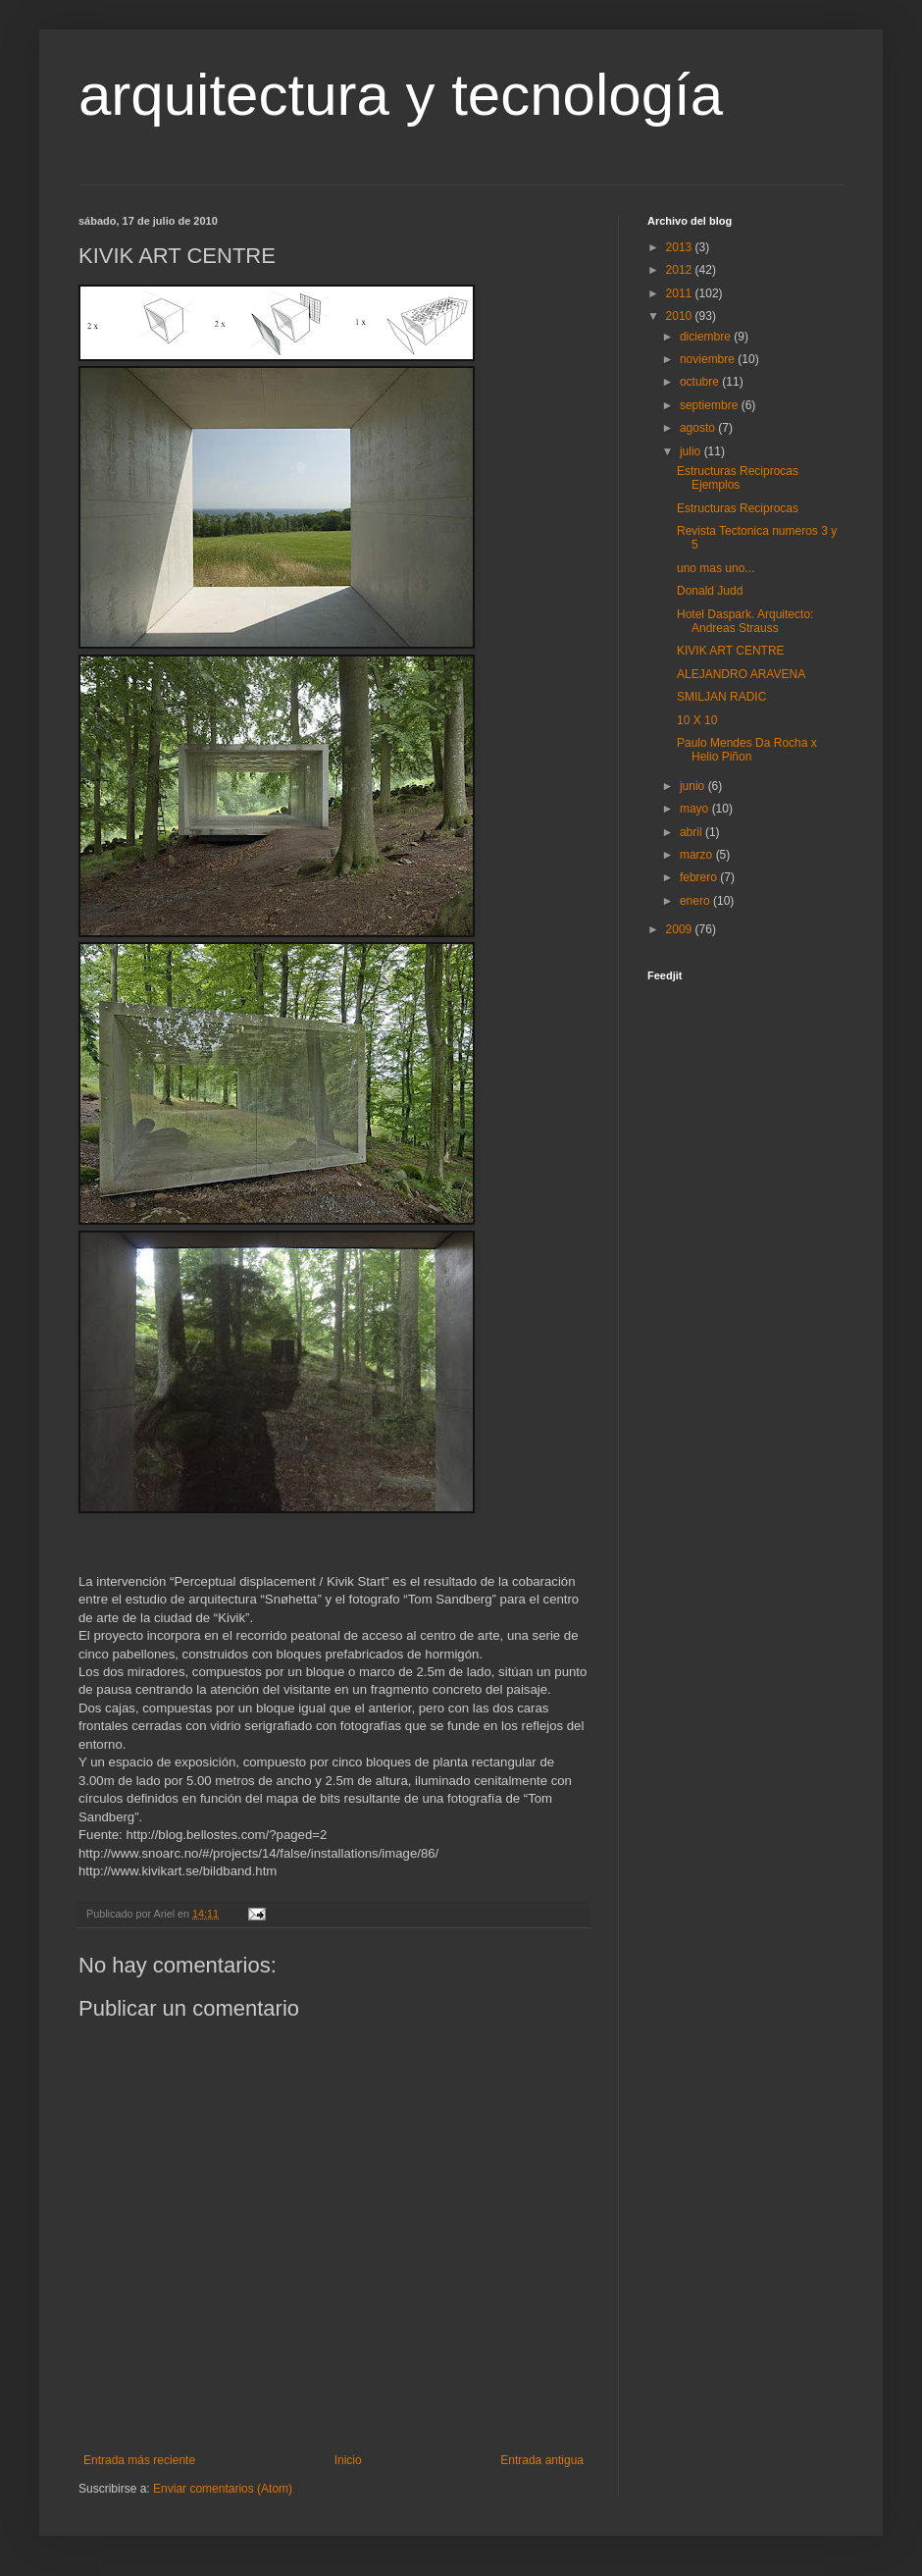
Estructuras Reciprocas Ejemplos (737, 478)
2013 (680, 247)
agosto (699, 428)
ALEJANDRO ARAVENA (741, 674)
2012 (680, 270)
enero (696, 901)
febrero (700, 877)
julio (692, 451)
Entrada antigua (542, 2460)
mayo (696, 808)
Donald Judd (710, 591)
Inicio (348, 2460)
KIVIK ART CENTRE (731, 650)
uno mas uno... (715, 568)
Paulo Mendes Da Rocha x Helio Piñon (747, 749)
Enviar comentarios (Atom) (222, 2489)
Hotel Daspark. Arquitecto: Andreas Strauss (745, 621)
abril (692, 832)
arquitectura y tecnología (400, 95)
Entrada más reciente (139, 2460)
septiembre (711, 405)
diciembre (707, 336)
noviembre (709, 359)
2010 (680, 316)
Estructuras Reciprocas (737, 508)
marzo (698, 855)
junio (694, 786)
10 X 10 (697, 720)
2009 (680, 929)
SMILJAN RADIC (721, 697)
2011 (680, 293)
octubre (701, 382)
